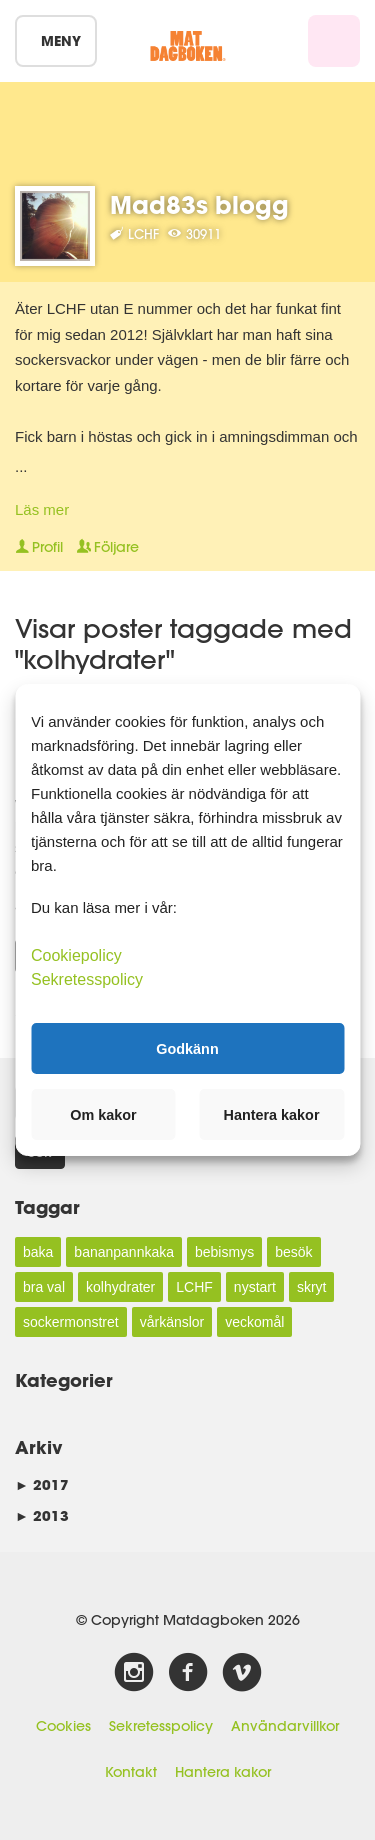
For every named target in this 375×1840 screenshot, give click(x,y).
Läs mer (42, 509)
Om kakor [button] (103, 1115)
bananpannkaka (124, 1252)
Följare (108, 547)
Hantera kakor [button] (272, 1115)
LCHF (194, 1287)
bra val (44, 1287)
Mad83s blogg (199, 204)
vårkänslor (172, 1322)
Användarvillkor (285, 1726)
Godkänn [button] (187, 1048)
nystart (255, 1287)
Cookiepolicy (76, 955)
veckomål (254, 1322)
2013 (42, 1515)
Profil (39, 547)
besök (293, 1252)
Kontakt (131, 1772)
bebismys (224, 1252)
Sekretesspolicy (161, 1726)
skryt (312, 1287)
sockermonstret (71, 1322)
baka (38, 1252)
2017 (42, 1484)
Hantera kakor (223, 1772)
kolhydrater (120, 1287)
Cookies (63, 1726)
